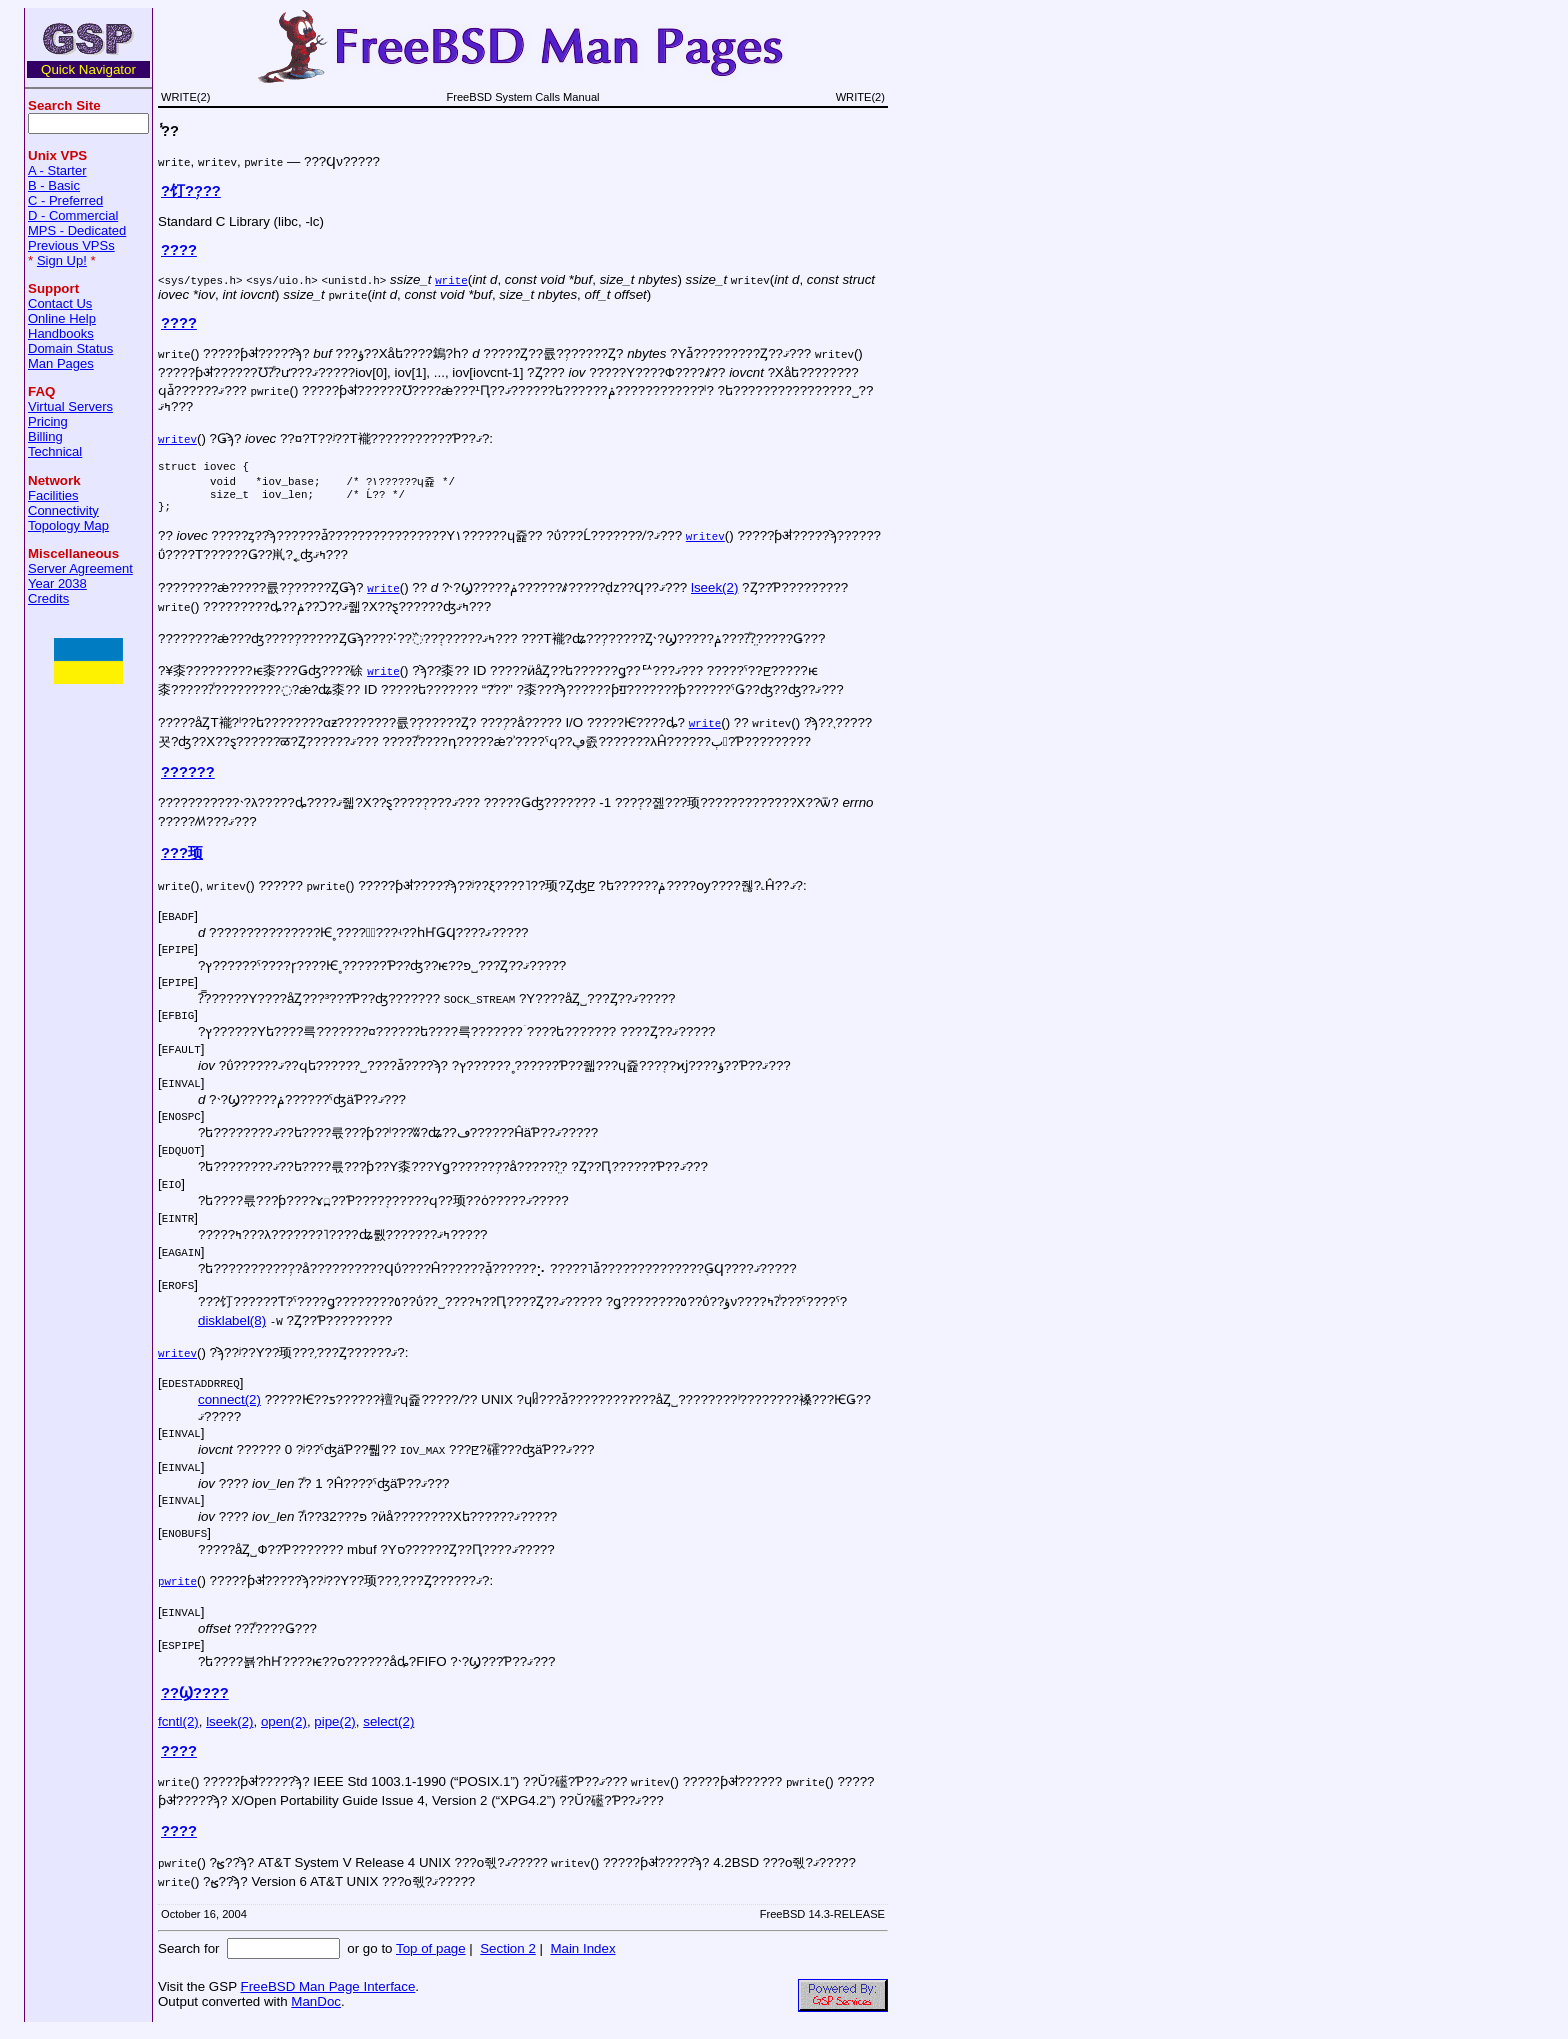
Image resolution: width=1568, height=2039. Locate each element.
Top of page (431, 1957)
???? (179, 250)
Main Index (582, 1957)
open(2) (284, 1730)
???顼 (182, 862)
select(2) (388, 1730)
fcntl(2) (178, 1730)
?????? (188, 781)
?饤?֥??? (191, 191)
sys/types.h (200, 279)
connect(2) (229, 1408)
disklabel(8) (232, 1329)
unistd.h (354, 279)
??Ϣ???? (195, 1702)
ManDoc (316, 2010)
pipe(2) (335, 1730)
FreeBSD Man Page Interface (327, 1995)
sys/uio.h (282, 279)
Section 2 (508, 1957)
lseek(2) (714, 596)
